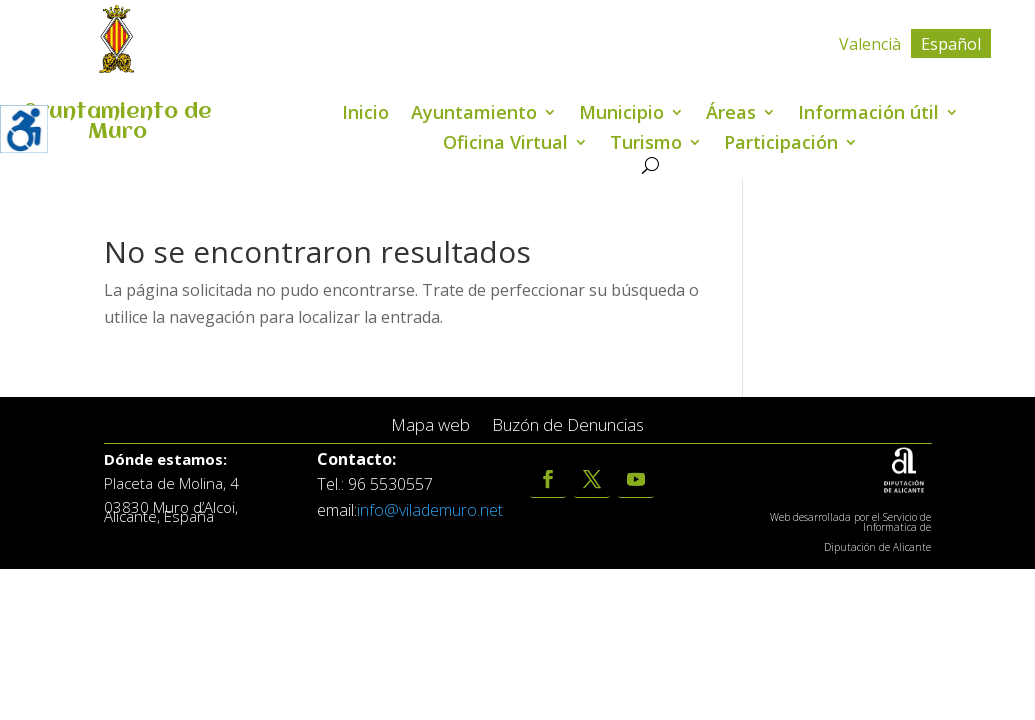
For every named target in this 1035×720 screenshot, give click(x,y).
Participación (781, 144)
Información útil (868, 114)
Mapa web (430, 425)
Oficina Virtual (505, 144)
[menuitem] (870, 43)
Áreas (731, 114)
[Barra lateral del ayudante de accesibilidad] (24, 129)
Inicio (365, 114)
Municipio (621, 114)
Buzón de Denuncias (568, 425)
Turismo (646, 144)
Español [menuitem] (951, 44)
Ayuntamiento (474, 114)
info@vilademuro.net (430, 510)
